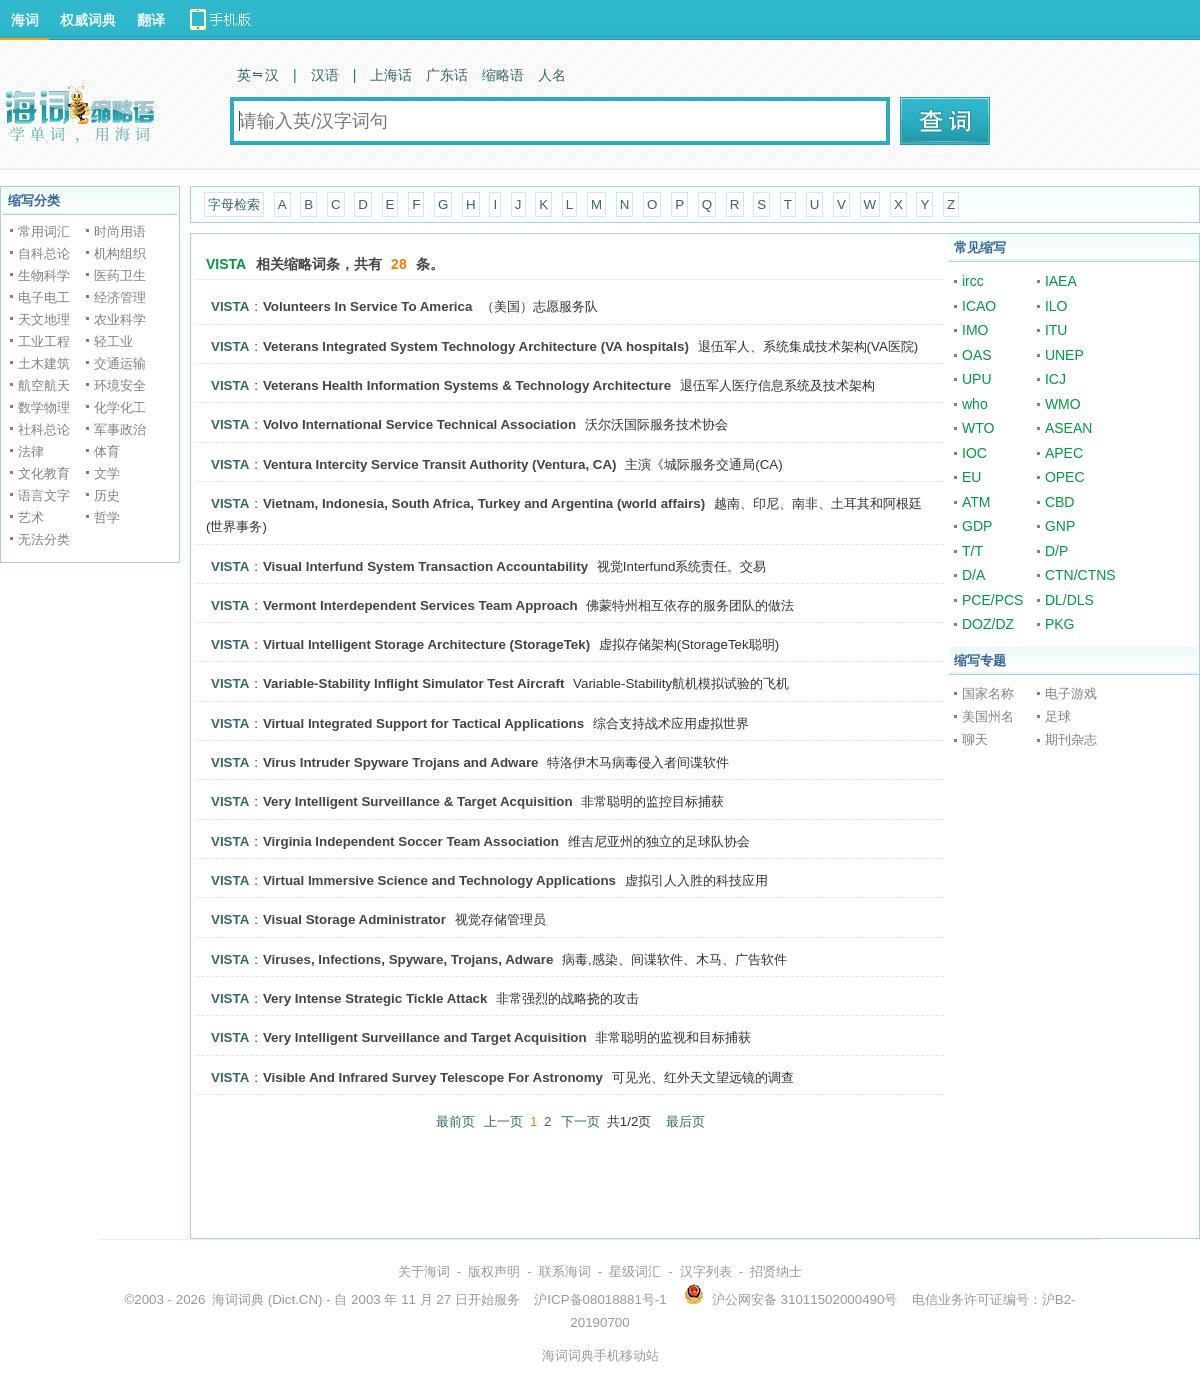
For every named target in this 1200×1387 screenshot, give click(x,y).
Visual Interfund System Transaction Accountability (425, 566)
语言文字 (44, 495)
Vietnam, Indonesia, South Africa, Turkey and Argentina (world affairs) (484, 503)
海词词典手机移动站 (600, 1355)
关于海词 (424, 1271)
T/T (972, 551)
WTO (978, 428)
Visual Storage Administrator (354, 919)
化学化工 (120, 407)
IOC (974, 453)
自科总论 (44, 253)
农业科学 (120, 319)
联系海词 (565, 1271)
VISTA (230, 306)
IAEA (1061, 281)
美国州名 (988, 716)
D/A (973, 575)
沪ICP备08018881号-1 (600, 1299)
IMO (975, 330)
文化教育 (44, 473)
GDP (977, 526)
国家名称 (988, 693)
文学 (107, 473)
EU (971, 477)
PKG (1060, 624)
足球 (1058, 716)
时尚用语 (120, 231)
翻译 (151, 20)
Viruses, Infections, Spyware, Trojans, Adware (408, 959)
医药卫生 (120, 275)
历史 (107, 495)
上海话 (391, 75)
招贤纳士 (776, 1271)
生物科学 (44, 275)
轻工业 (113, 341)
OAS (977, 355)
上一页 (503, 1121)
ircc (973, 281)
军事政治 (120, 429)
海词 (25, 20)
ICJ (1055, 379)
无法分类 (44, 539)
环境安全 (120, 385)
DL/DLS (1069, 600)
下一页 (580, 1121)
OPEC (1065, 477)
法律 (31, 451)
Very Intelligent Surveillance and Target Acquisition (425, 1037)
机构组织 (120, 253)
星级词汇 (635, 1271)
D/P (1056, 551)
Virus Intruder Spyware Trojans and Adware (401, 762)
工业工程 (44, 341)
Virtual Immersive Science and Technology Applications (439, 880)
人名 (552, 75)
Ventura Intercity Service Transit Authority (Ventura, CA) (440, 464)
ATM (976, 502)
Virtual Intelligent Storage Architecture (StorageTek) (426, 644)
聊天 (975, 739)
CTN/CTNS (1080, 575)
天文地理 (44, 319)
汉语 (325, 75)
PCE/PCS (992, 600)
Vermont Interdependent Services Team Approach (420, 605)
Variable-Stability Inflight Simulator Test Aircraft (413, 683)
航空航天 (44, 385)
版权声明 (494, 1271)
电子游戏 (1071, 693)
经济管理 (120, 297)
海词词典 (238, 1299)
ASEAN (1068, 428)
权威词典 (88, 20)
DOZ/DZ (988, 624)
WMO (1063, 404)
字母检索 (234, 204)
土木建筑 (44, 363)
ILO (1056, 306)
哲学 (107, 517)
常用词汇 (44, 231)
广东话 (447, 75)
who (975, 404)
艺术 (31, 517)
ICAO (979, 306)
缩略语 (503, 75)
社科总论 (44, 429)
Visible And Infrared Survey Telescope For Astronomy (433, 1077)
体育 (107, 451)
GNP (1060, 526)
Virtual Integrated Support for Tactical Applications (423, 723)
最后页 (685, 1121)
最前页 (455, 1121)
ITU (1056, 330)
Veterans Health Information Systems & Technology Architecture (467, 385)
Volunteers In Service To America (367, 306)
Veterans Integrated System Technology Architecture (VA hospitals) (476, 346)
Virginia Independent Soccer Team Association (411, 841)
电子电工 (44, 297)
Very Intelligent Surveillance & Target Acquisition (418, 801)
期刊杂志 (1071, 739)
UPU (977, 379)
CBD (1060, 502)
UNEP (1064, 355)
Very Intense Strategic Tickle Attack (375, 998)
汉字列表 (706, 1271)
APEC (1064, 453)
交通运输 (120, 363)
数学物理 (44, 407)
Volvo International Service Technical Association (419, 424)
